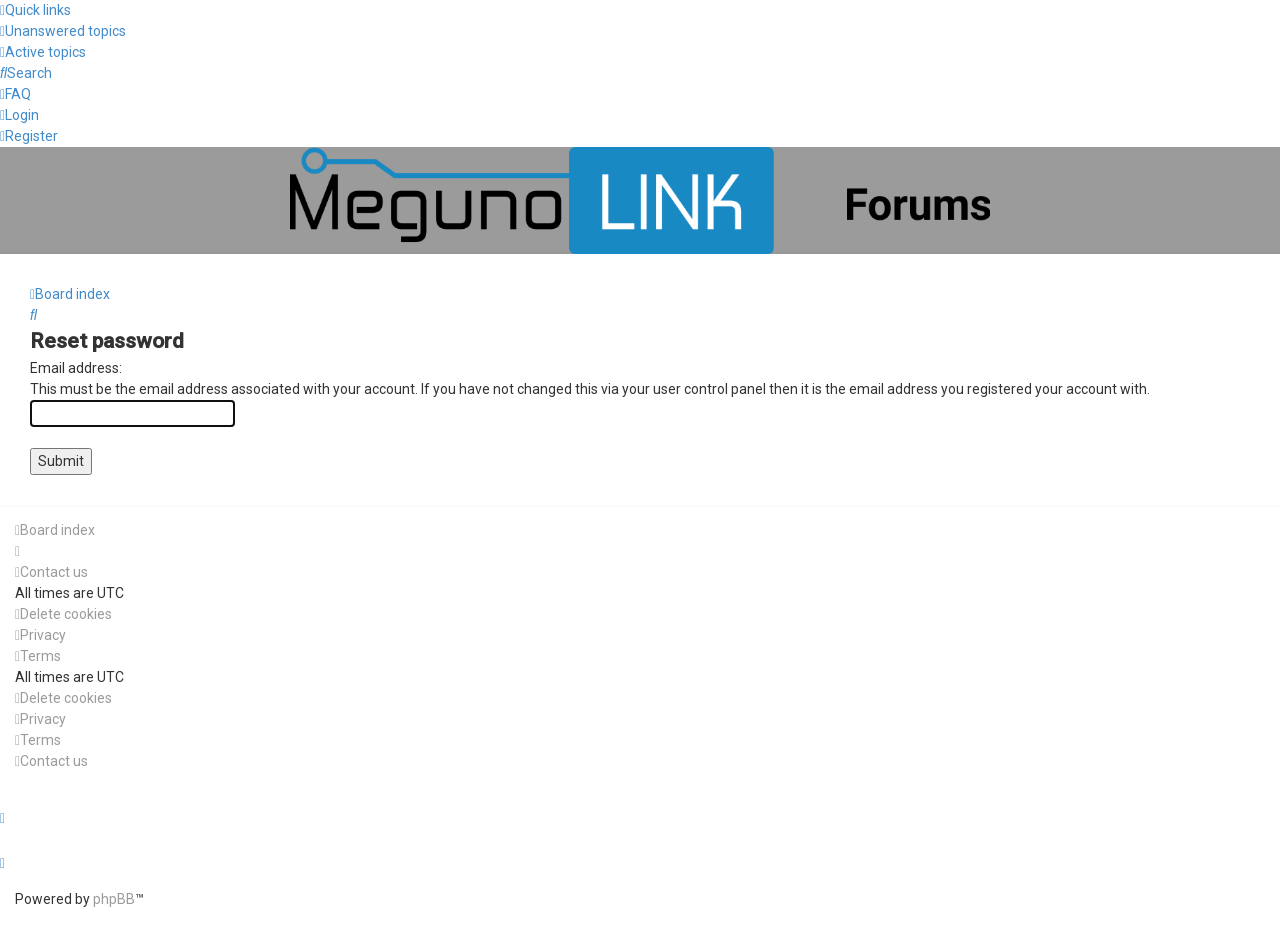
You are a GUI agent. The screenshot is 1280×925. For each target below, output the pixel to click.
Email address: (76, 368)
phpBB (114, 899)
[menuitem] (63, 31)
